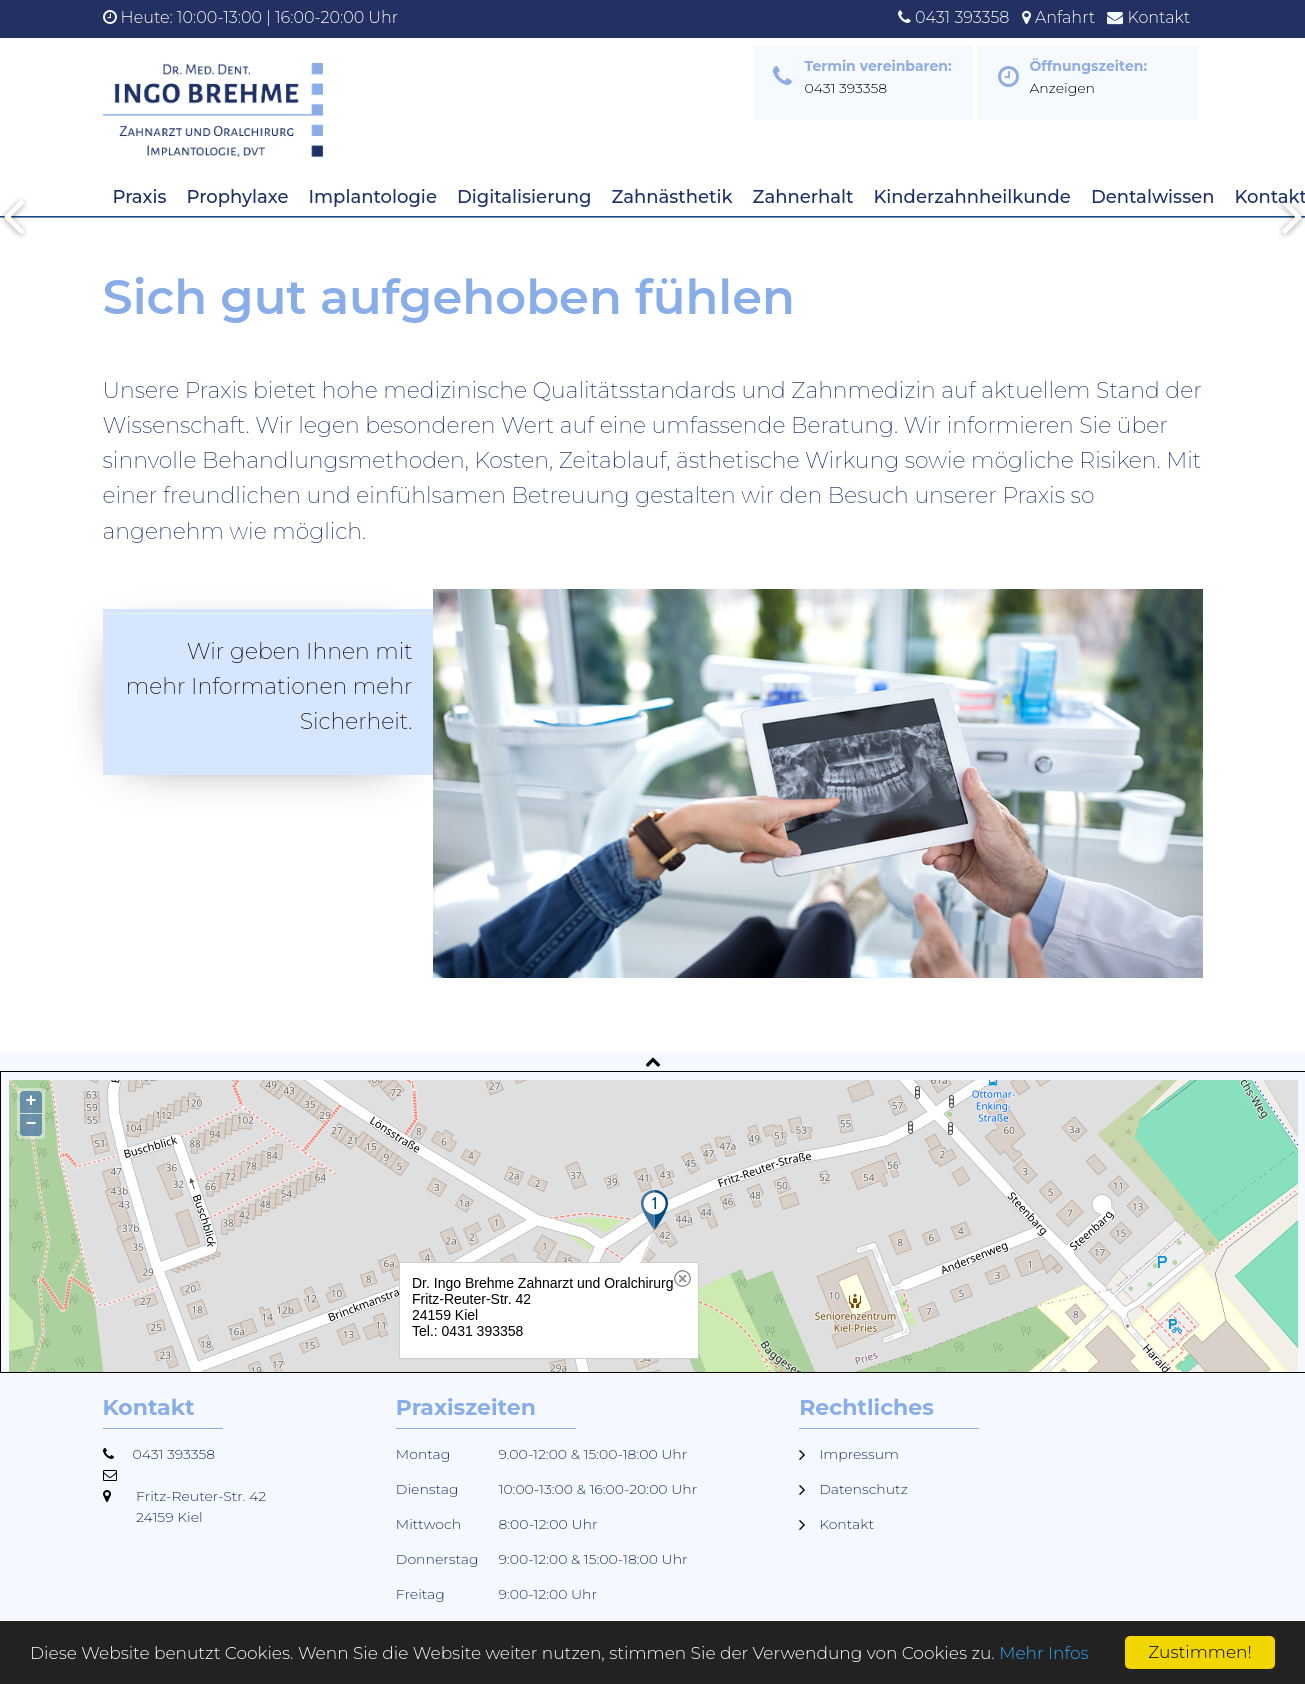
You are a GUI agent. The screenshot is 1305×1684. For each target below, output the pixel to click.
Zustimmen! (1200, 1652)
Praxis (140, 197)
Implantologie (373, 197)
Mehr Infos (1043, 1653)
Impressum (859, 1454)
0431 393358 (962, 17)
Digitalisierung (524, 197)
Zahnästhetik (671, 197)
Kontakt (1159, 17)
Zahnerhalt (803, 197)
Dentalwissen (1153, 197)
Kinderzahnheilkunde (972, 197)
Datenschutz (863, 1489)
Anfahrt (1065, 17)
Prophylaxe (238, 197)
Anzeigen (1063, 88)
